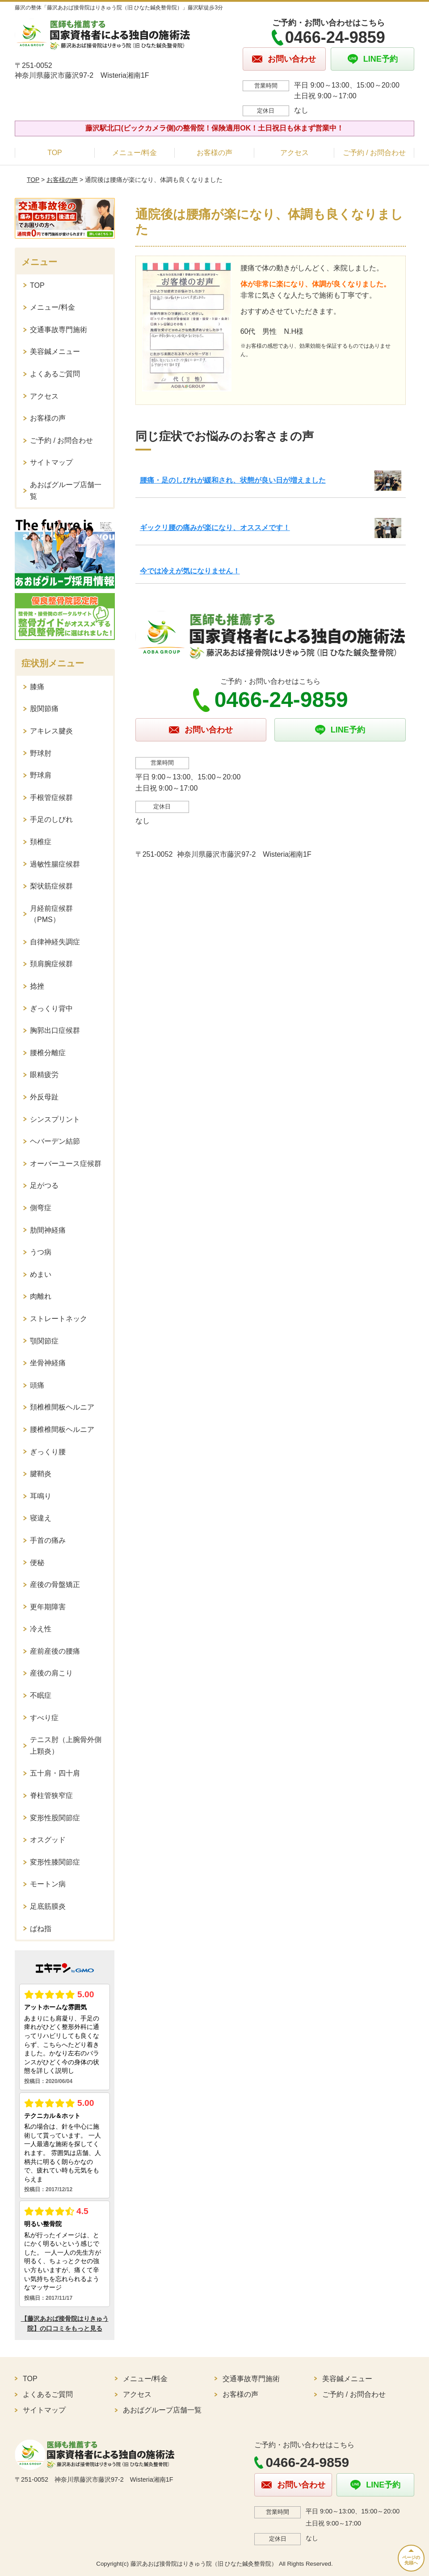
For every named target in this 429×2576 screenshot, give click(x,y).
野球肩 (40, 775)
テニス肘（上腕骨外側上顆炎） (65, 1745)
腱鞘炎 (40, 1473)
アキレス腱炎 (51, 731)
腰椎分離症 (48, 1052)
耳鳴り (40, 1496)
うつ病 (40, 1252)
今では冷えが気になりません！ (190, 571)
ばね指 (40, 1928)
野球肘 (40, 753)
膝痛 (37, 686)
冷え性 (40, 1629)
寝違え (40, 1518)
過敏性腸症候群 (55, 864)
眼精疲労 (44, 1074)
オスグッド (48, 1840)
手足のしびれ (51, 819)
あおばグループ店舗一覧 (65, 490)
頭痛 (37, 1385)
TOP (54, 152)
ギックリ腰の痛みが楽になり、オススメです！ (215, 527)
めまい (40, 1274)
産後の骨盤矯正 (55, 1584)
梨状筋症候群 (51, 886)
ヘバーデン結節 (55, 1141)
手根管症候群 (51, 797)
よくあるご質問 (55, 374)
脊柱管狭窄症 (51, 1795)
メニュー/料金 (134, 152)
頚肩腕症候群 (51, 964)
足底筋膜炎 (48, 1906)
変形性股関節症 (55, 1818)
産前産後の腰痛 (55, 1651)
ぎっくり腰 (48, 1452)
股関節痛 (44, 708)
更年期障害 (48, 1607)
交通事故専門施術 (58, 329)
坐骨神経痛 (48, 1363)
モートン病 (48, 1884)
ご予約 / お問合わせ (374, 152)
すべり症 (44, 1718)
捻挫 (37, 986)
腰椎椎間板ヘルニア (62, 1429)
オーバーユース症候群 (65, 1163)
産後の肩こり (51, 1673)
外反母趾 (44, 1097)
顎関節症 (44, 1341)
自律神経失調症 (55, 942)
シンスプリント (55, 1119)
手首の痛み (48, 1540)
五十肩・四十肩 (55, 1773)
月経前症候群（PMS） (51, 914)
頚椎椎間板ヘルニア (62, 1407)
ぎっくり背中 (51, 1008)
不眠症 (40, 1695)
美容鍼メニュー (55, 351)
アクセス (294, 152)
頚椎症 (40, 842)
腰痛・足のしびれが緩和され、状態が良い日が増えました (233, 480)
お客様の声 (214, 152)
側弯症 (40, 1208)
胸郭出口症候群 (55, 1030)
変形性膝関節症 (55, 1862)
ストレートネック (58, 1318)
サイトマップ (51, 462)
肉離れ (40, 1296)
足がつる (44, 1185)
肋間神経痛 (48, 1230)
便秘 (37, 1562)
